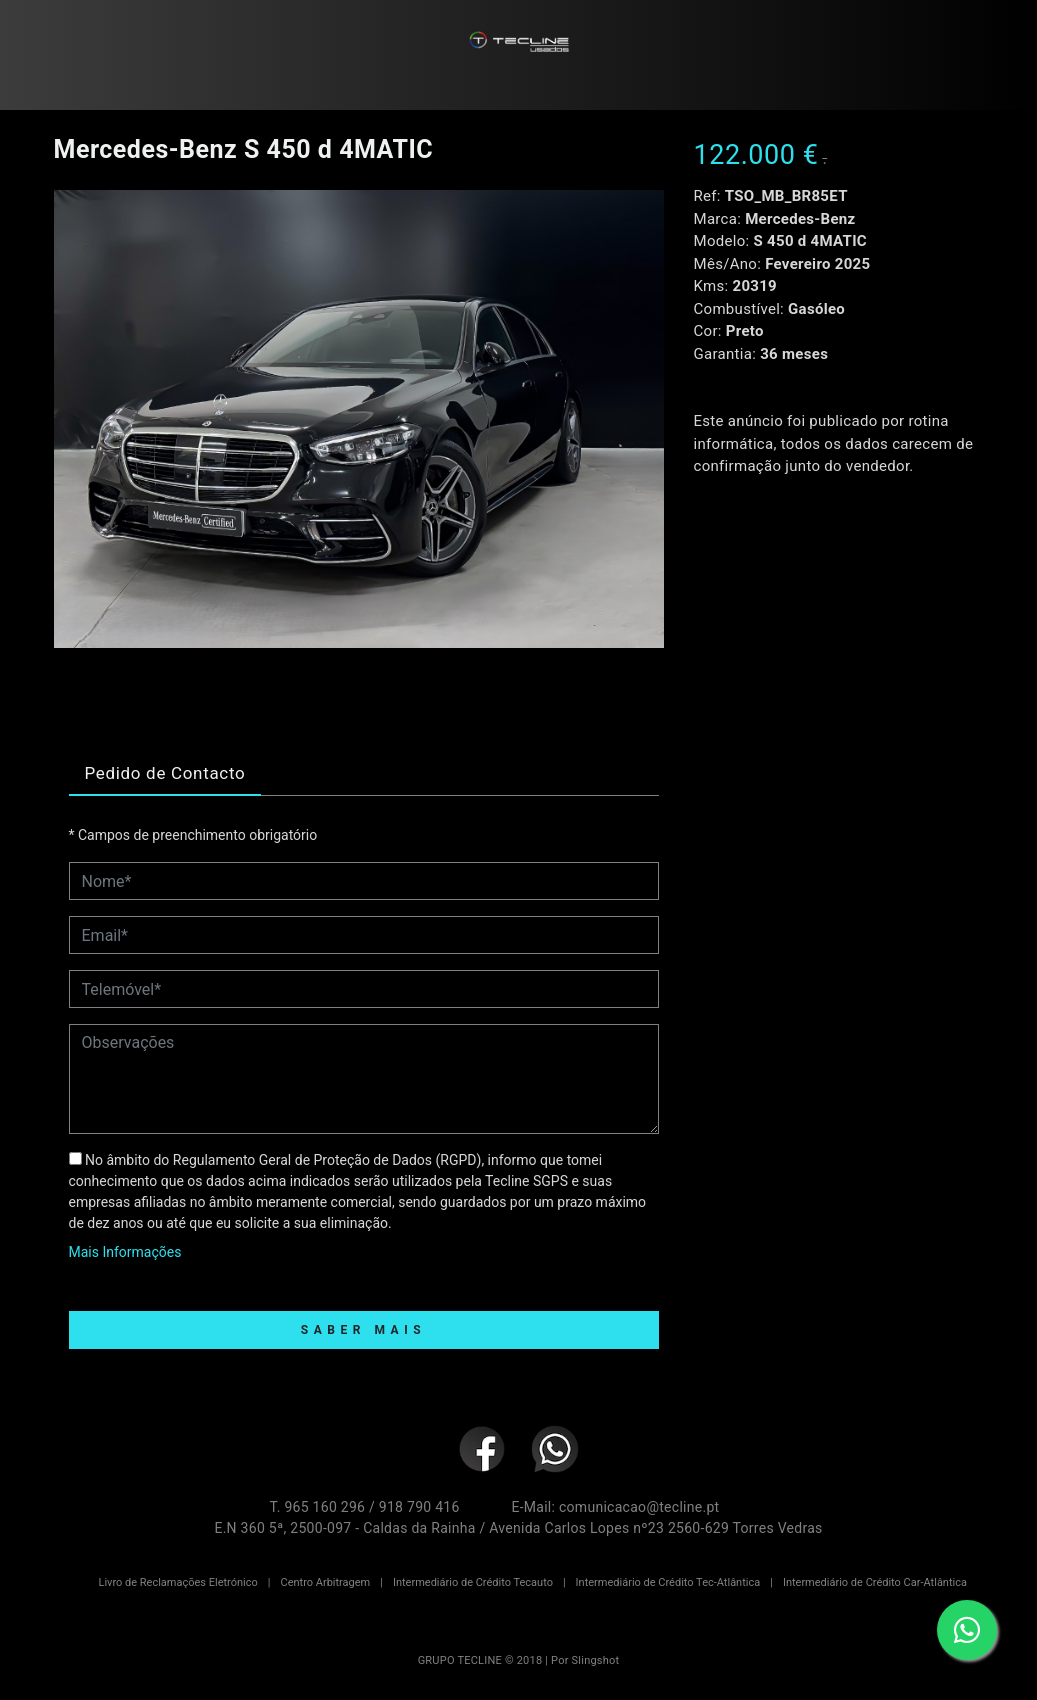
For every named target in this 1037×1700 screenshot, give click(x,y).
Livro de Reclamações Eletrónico (178, 1582)
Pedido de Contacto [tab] (165, 773)
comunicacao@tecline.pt (639, 1507)
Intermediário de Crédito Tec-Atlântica (668, 1582)
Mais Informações (125, 1252)
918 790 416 (419, 1507)
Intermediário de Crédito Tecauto (473, 1582)
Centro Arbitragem (325, 1582)
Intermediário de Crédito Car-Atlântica (875, 1582)
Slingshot (596, 1660)
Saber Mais (363, 1330)
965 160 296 (324, 1507)
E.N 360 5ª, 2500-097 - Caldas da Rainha (344, 1528)
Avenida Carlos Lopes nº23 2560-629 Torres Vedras (655, 1528)
